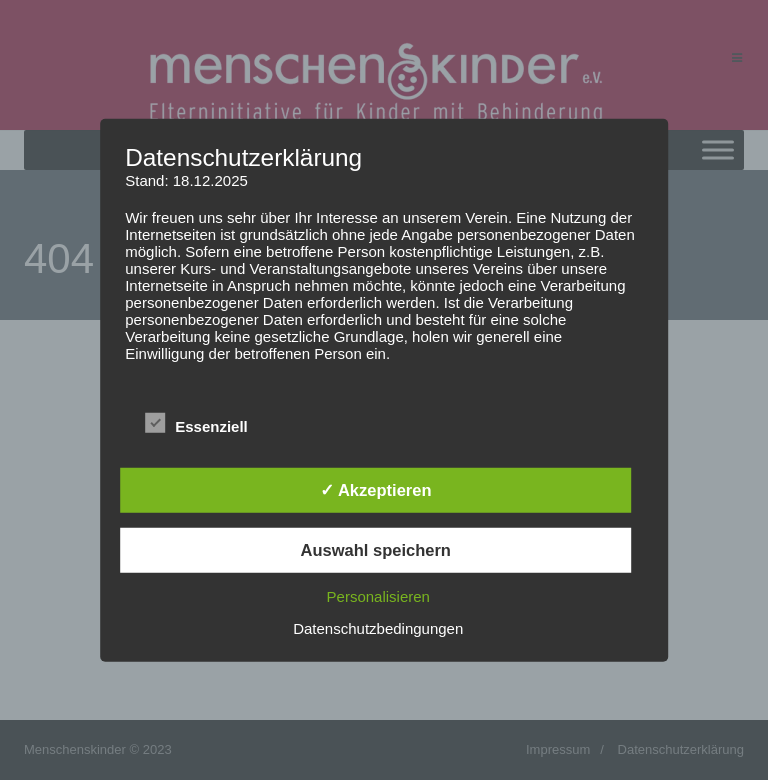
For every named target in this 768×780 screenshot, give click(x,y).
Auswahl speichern (376, 550)
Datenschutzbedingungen (378, 627)
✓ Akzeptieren (376, 490)
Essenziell (196, 424)
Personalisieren (378, 595)
